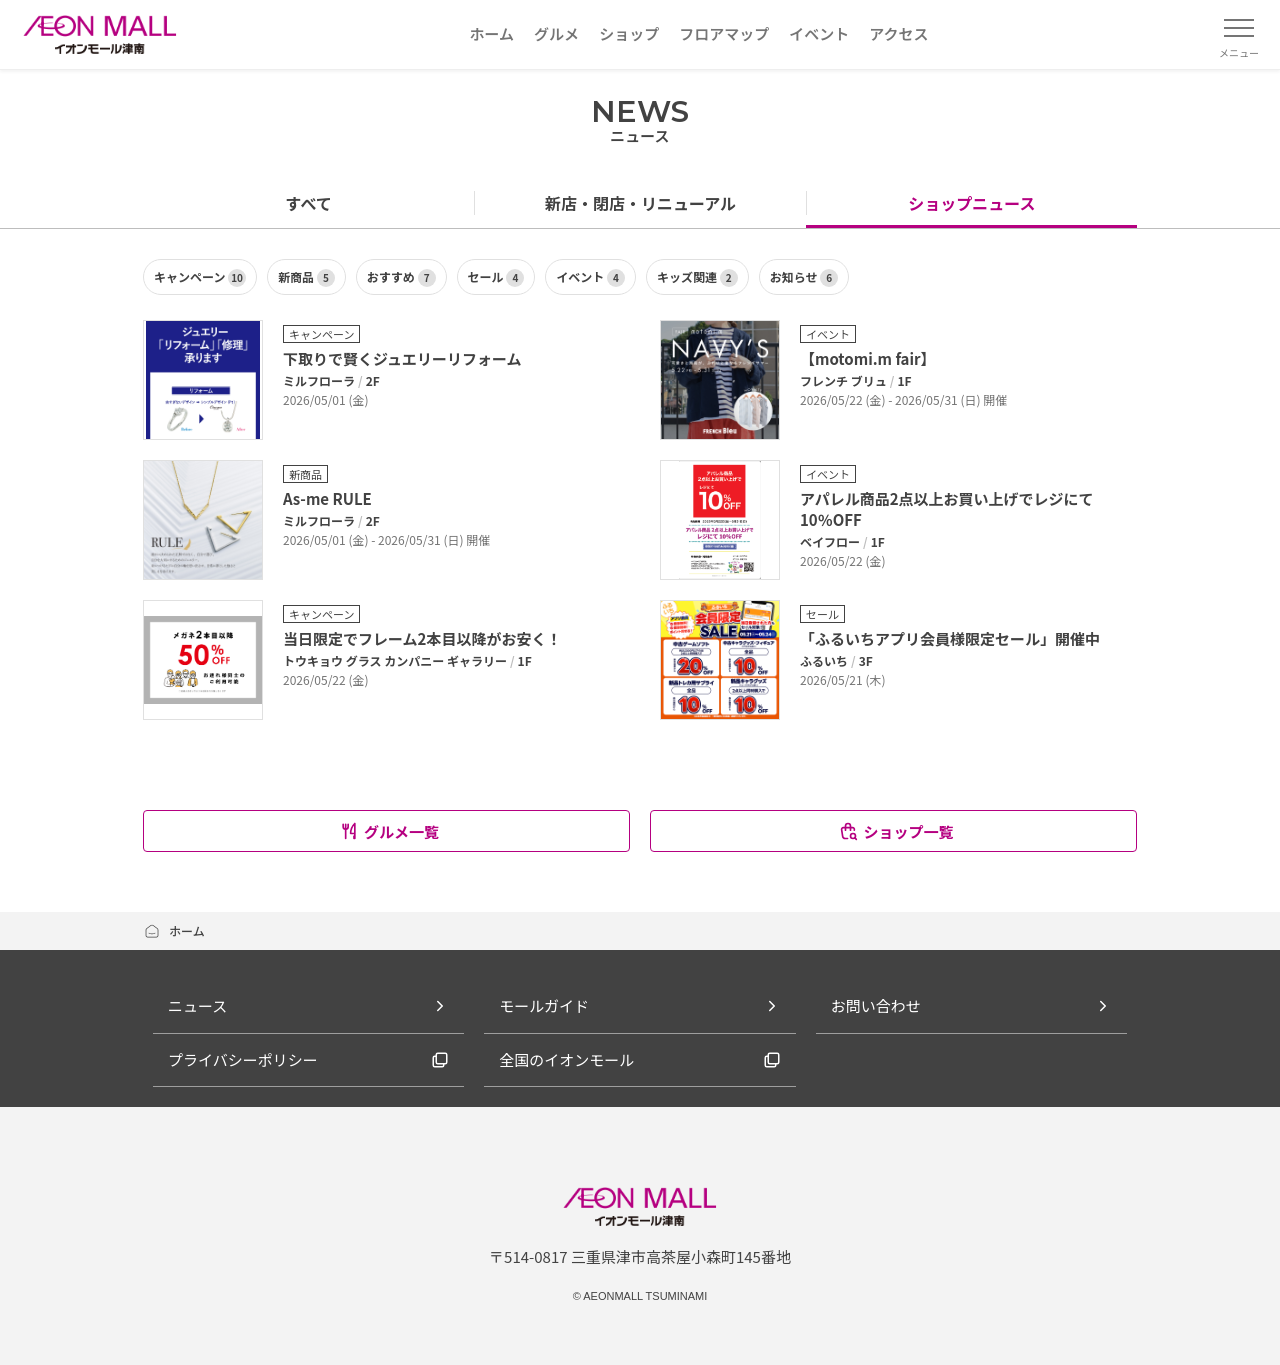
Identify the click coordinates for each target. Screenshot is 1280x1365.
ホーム (174, 930)
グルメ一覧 (389, 831)
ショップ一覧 (895, 831)
